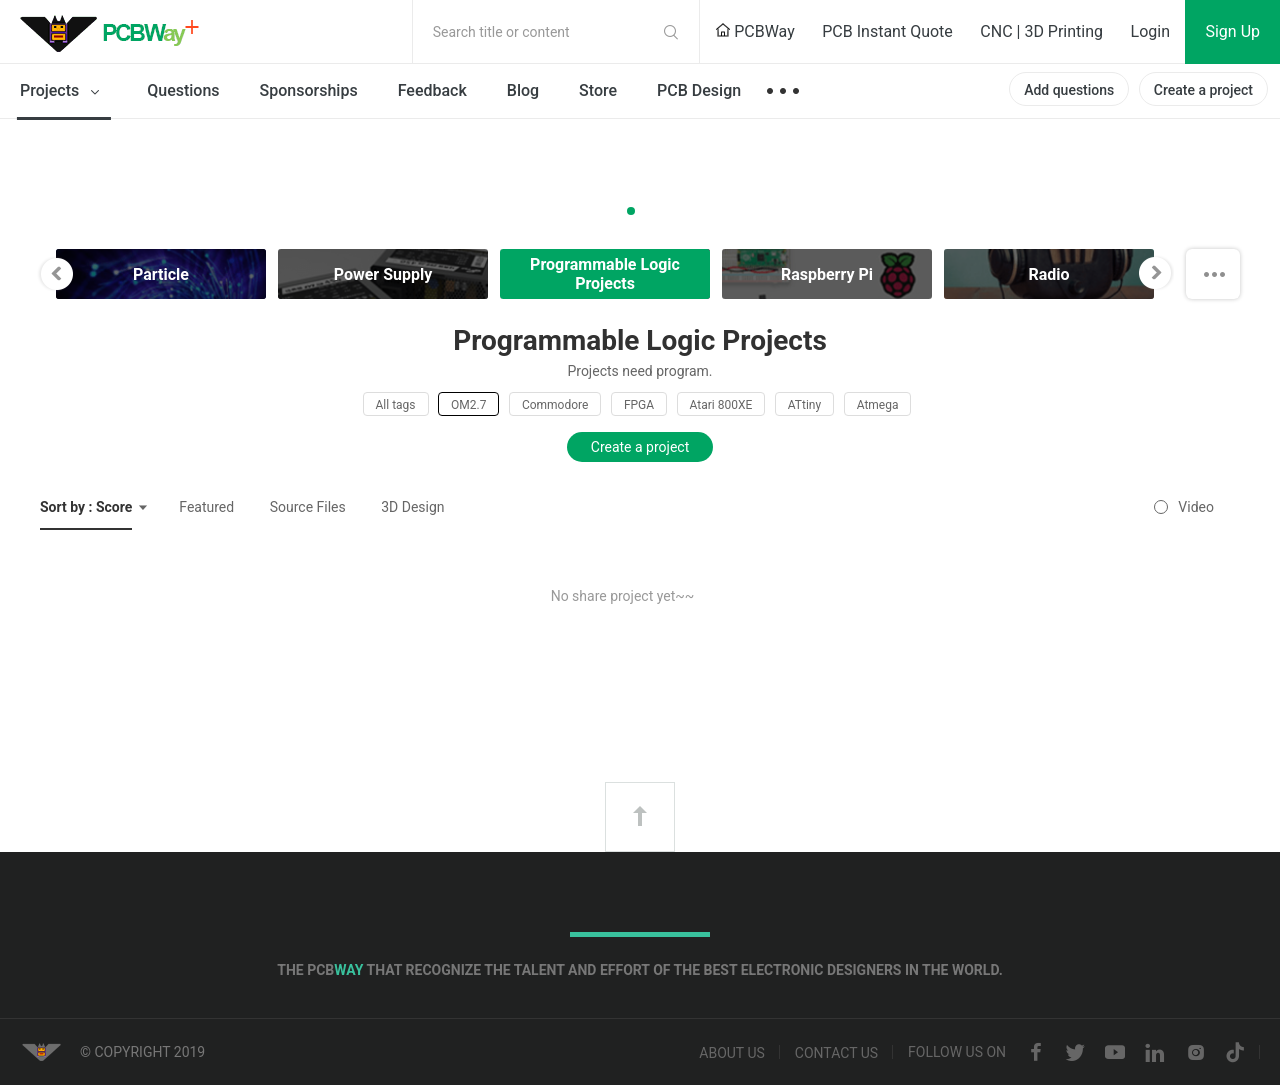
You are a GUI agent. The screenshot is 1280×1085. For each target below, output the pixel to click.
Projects (63, 92)
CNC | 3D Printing (1041, 31)
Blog (523, 90)
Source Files (308, 507)
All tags (396, 405)
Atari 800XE (721, 405)
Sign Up (1232, 31)
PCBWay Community (115, 32)
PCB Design (699, 90)
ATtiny (804, 405)
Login (1150, 31)
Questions (183, 90)
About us (732, 1053)
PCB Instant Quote (887, 31)
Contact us (836, 1053)
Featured (206, 507)
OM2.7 (468, 405)
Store (598, 90)
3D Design (412, 507)
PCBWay (755, 31)
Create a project (1203, 90)
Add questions (1069, 90)
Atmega (878, 405)
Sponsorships (309, 90)
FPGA (639, 405)
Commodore (555, 405)
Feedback (432, 90)
